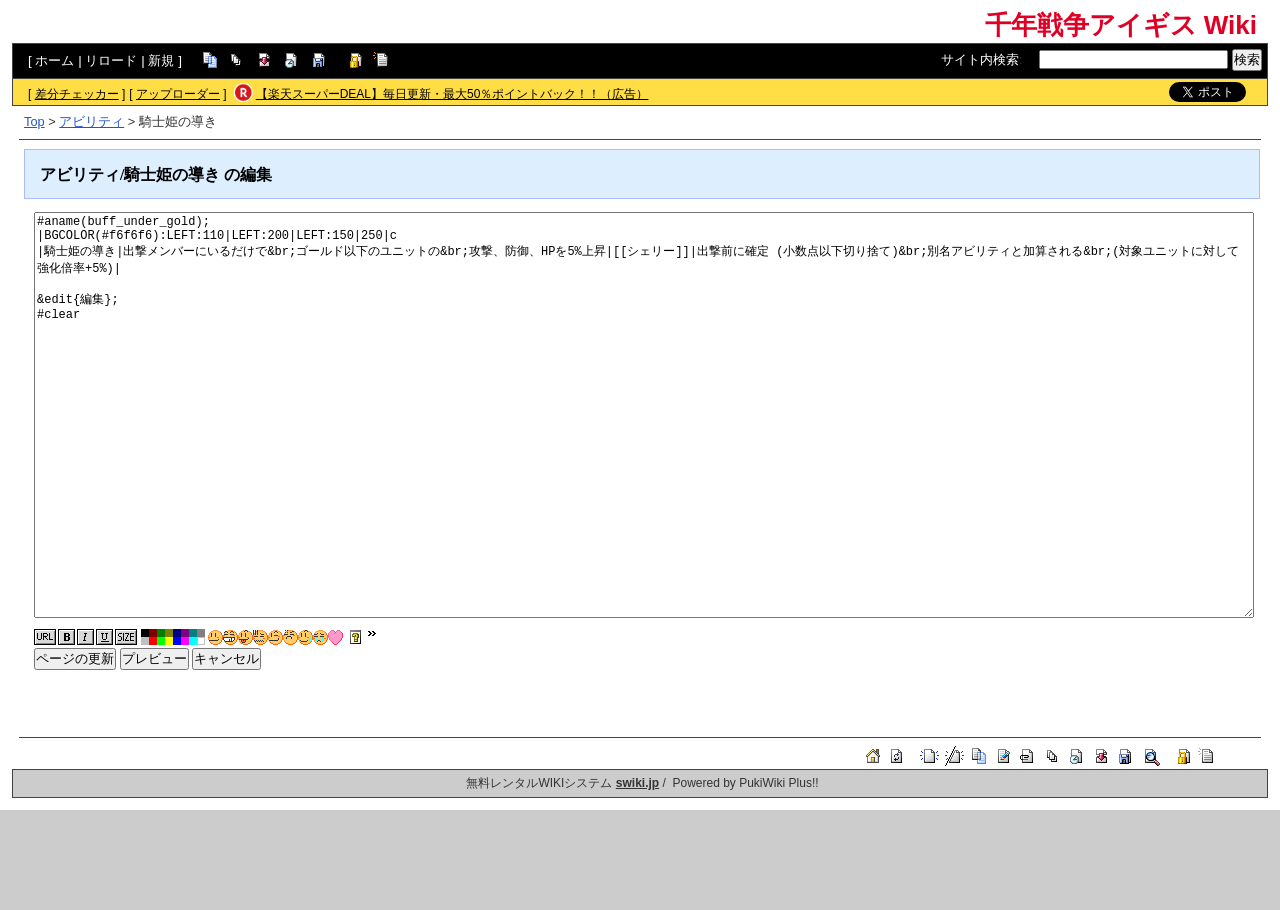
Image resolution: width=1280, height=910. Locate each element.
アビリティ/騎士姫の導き (130, 174)
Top (34, 121)
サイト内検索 (980, 59)
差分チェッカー (77, 94)
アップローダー (178, 94)
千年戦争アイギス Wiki (1121, 25)
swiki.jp (637, 783)
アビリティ (91, 121)
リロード (111, 60)
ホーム (54, 60)
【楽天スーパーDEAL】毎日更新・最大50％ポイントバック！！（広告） (452, 94)
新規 (161, 60)
